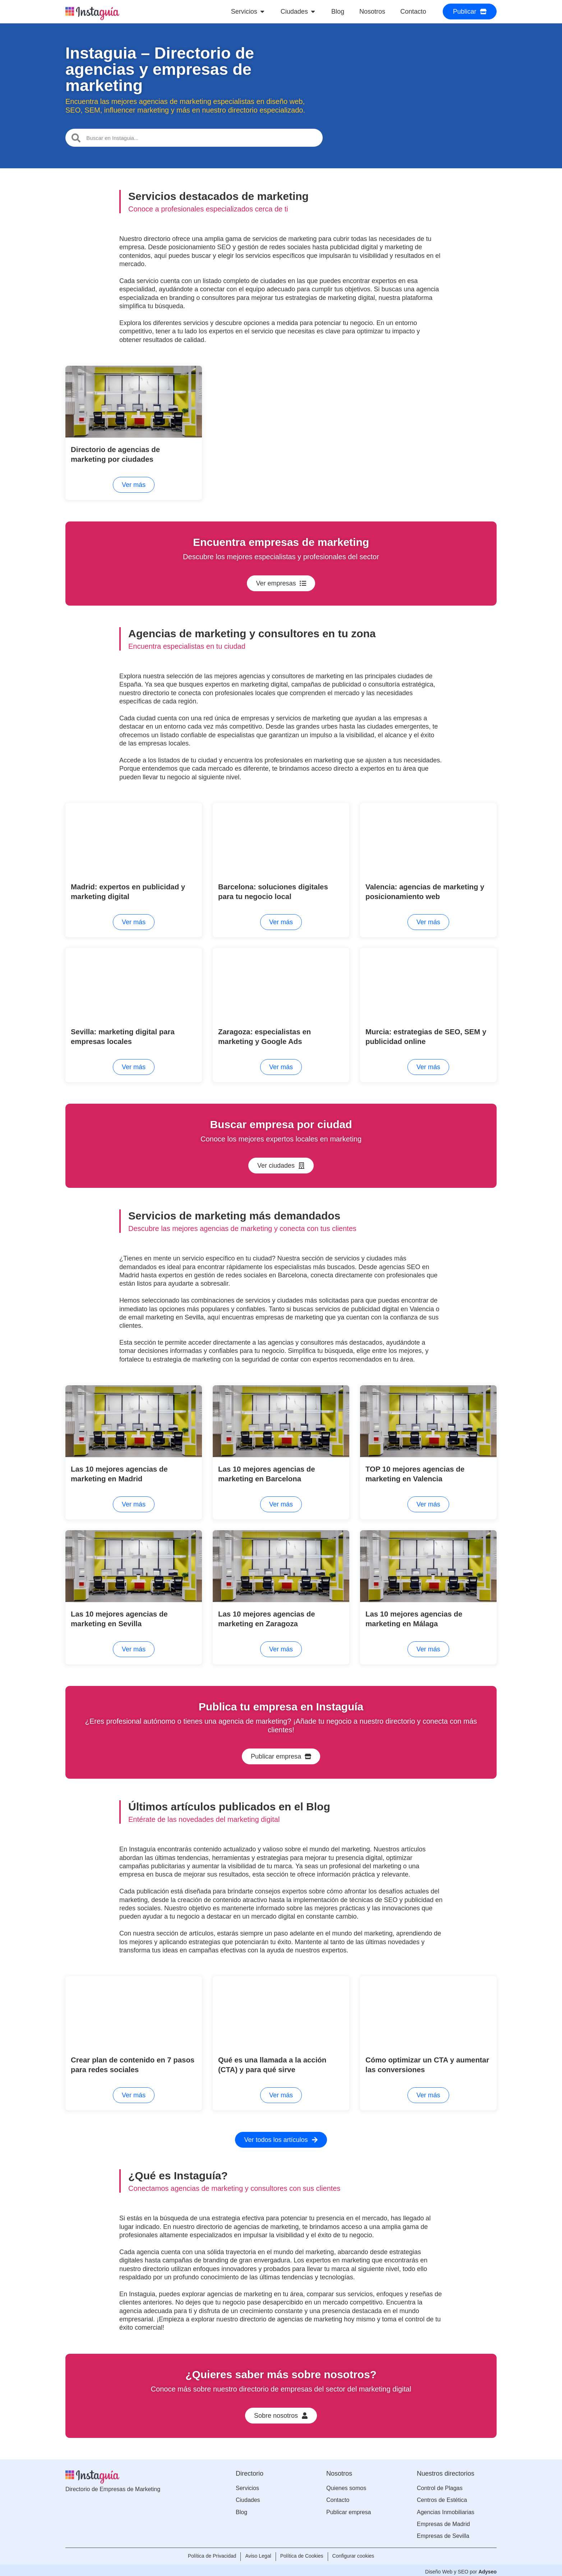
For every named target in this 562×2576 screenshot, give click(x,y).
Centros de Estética (442, 2498)
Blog (241, 2510)
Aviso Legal (257, 2554)
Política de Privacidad (209, 2554)
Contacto (337, 2498)
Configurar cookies (356, 2554)
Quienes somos (346, 2486)
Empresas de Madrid (443, 2522)
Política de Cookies (302, 2554)
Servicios (247, 2486)
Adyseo (487, 2568)
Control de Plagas (439, 2486)
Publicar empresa (348, 2510)
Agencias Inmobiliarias (445, 2510)
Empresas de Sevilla (443, 2534)
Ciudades (248, 2498)
